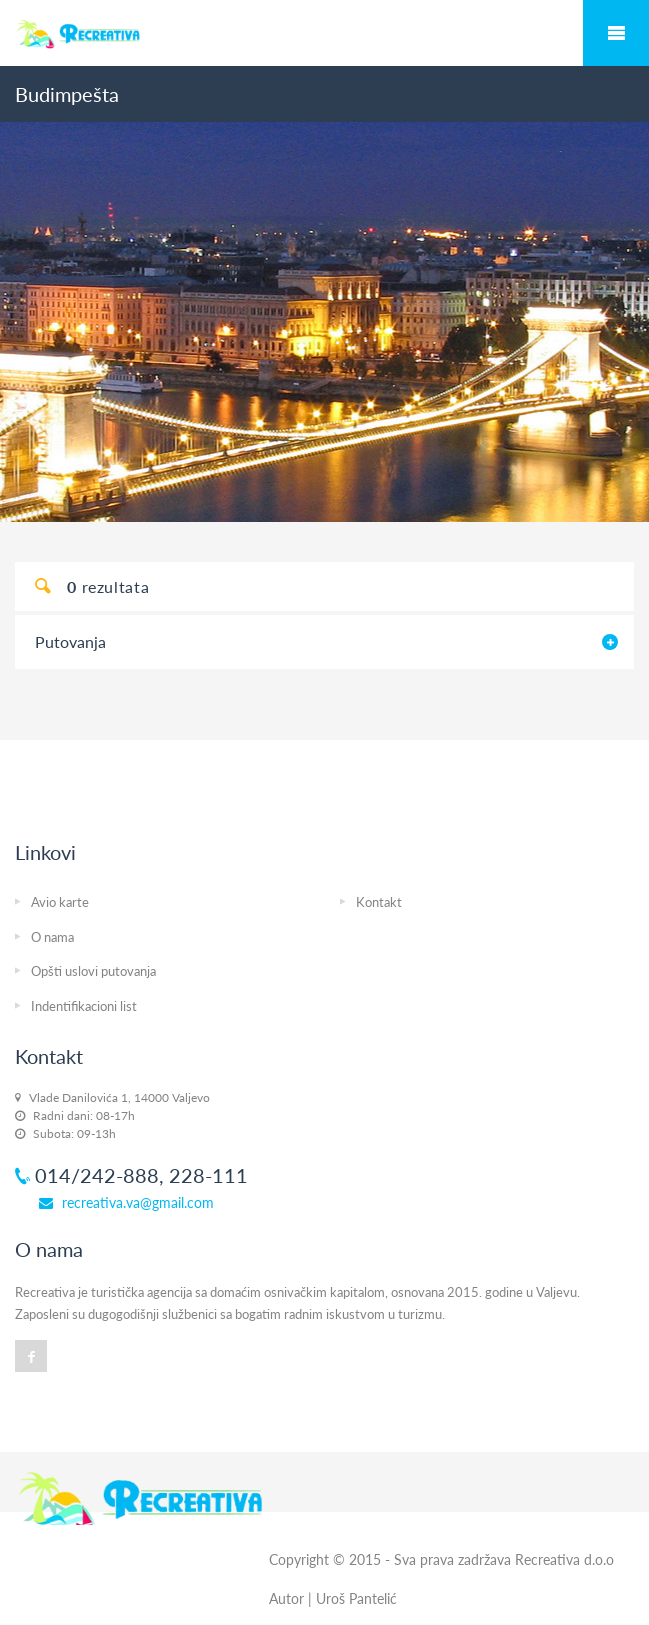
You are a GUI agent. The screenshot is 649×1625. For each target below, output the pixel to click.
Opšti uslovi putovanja (93, 971)
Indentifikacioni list (84, 1006)
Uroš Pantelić (356, 1598)
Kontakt (379, 902)
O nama (52, 937)
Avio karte (60, 902)
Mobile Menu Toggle (616, 33)
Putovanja (70, 641)
